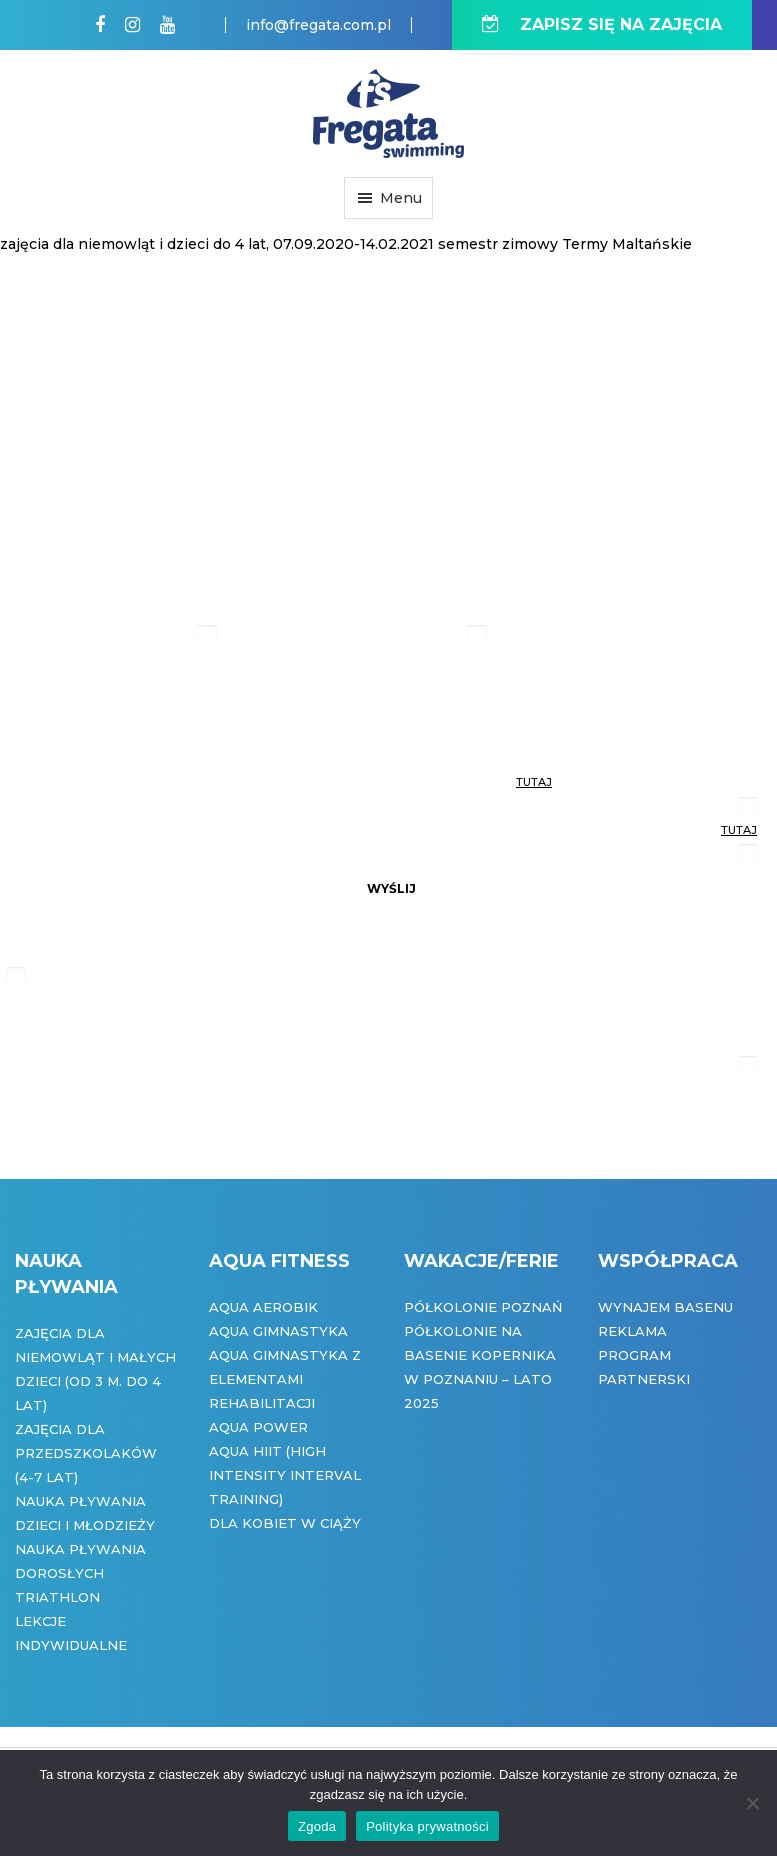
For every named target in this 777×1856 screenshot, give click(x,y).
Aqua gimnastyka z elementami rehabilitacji (285, 1379)
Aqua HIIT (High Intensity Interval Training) (285, 1475)
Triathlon (57, 1597)
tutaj (534, 782)
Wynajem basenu (665, 1307)
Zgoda (317, 1826)
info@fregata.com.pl (318, 25)
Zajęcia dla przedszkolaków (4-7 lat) (86, 1453)
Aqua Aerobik (263, 1307)
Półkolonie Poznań (483, 1307)
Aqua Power (258, 1427)
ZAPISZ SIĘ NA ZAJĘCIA (602, 24)
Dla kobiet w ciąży (285, 1523)
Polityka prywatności (427, 1826)
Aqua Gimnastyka (278, 1331)
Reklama (632, 1331)
